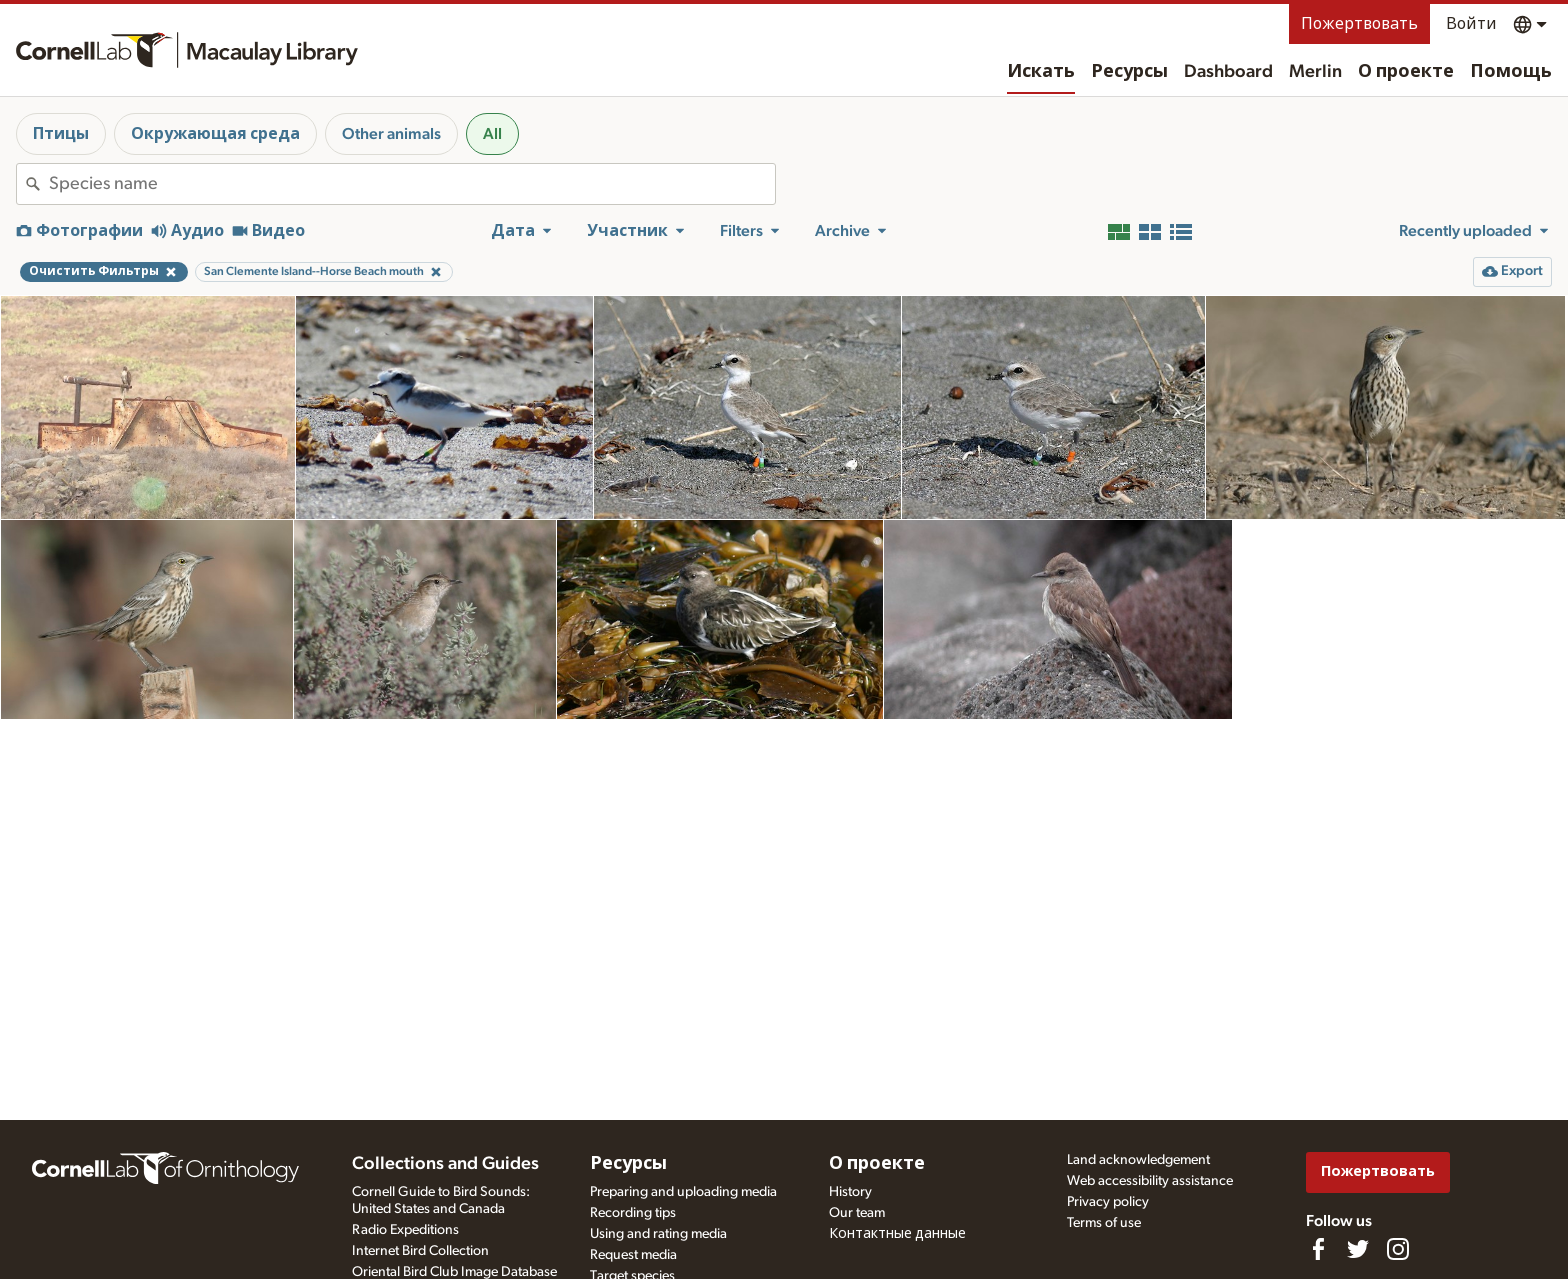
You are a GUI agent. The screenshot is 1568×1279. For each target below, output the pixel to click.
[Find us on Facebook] (1318, 1249)
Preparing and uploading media (683, 1192)
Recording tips (633, 1213)
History (850, 1192)
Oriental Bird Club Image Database (454, 1272)
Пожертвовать (1359, 24)
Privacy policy (1108, 1202)
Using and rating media (658, 1234)
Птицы (61, 134)
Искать (1041, 72)
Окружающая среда (215, 134)
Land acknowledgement (1138, 1160)
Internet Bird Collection (420, 1251)
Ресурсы (1129, 72)
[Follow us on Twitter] (1358, 1249)
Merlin (1315, 72)
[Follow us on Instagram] (1398, 1249)
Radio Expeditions (405, 1230)
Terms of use (1104, 1223)
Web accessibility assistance (1150, 1181)
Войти (1471, 24)
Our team (857, 1213)
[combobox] (412, 184)
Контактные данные (897, 1234)
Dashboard (1228, 72)
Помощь (1511, 72)
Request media (633, 1255)
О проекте (1406, 72)
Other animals (391, 134)
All (492, 134)
